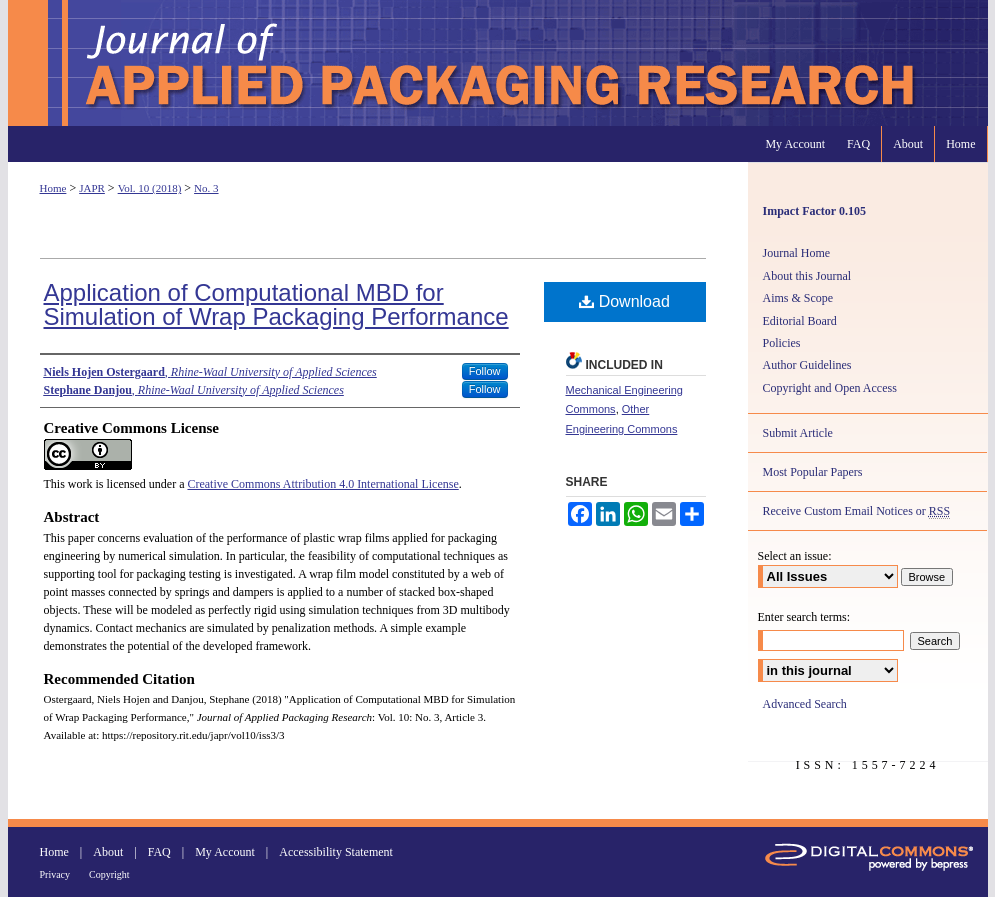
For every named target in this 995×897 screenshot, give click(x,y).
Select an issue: (795, 556)
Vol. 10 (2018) (150, 188)
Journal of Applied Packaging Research (498, 63)
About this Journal (807, 276)
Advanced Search (805, 704)
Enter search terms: (804, 617)
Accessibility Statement (336, 852)
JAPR (92, 188)
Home (53, 188)
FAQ (159, 852)
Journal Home (797, 253)
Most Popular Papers (813, 472)
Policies (782, 343)
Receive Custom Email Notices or (857, 511)
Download (624, 301)
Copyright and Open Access (830, 388)
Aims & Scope (798, 298)
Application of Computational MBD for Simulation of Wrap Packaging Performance (276, 304)
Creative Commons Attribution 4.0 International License (322, 484)
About (108, 852)
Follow (485, 371)
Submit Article (798, 433)
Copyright (109, 874)
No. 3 (206, 188)
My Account (225, 852)
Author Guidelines (807, 365)
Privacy (55, 874)
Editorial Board (800, 321)
